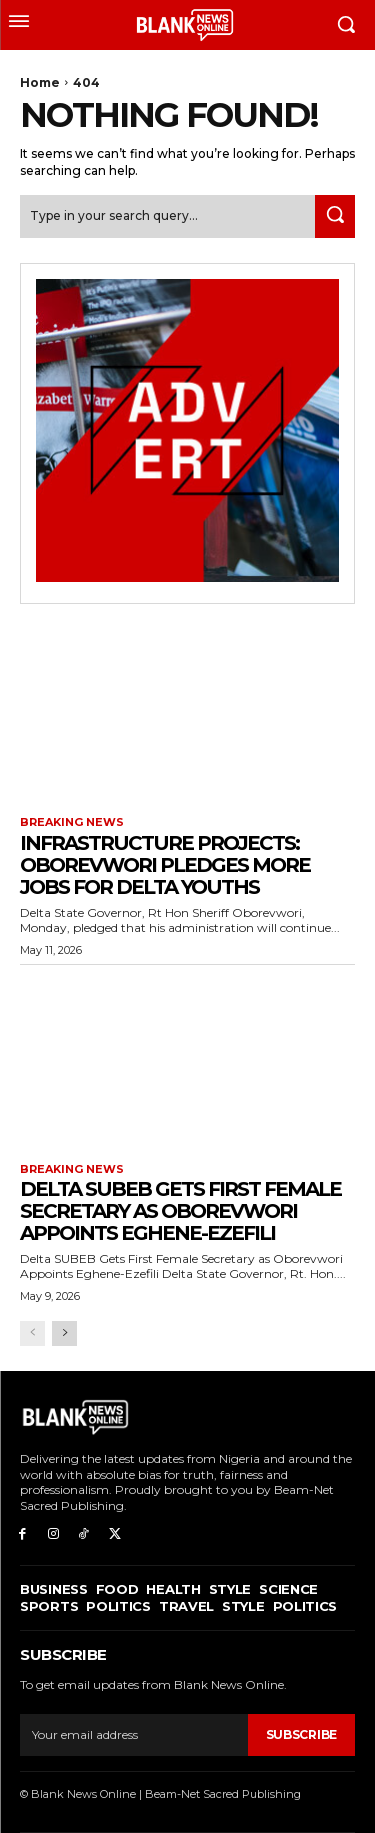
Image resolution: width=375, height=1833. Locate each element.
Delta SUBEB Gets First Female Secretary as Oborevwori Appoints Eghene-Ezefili (180, 1211)
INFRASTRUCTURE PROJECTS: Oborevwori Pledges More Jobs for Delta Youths (165, 865)
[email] (134, 1735)
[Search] (335, 216)
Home (40, 82)
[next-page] (64, 1333)
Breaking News (72, 822)
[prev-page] (32, 1333)
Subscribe (301, 1734)
